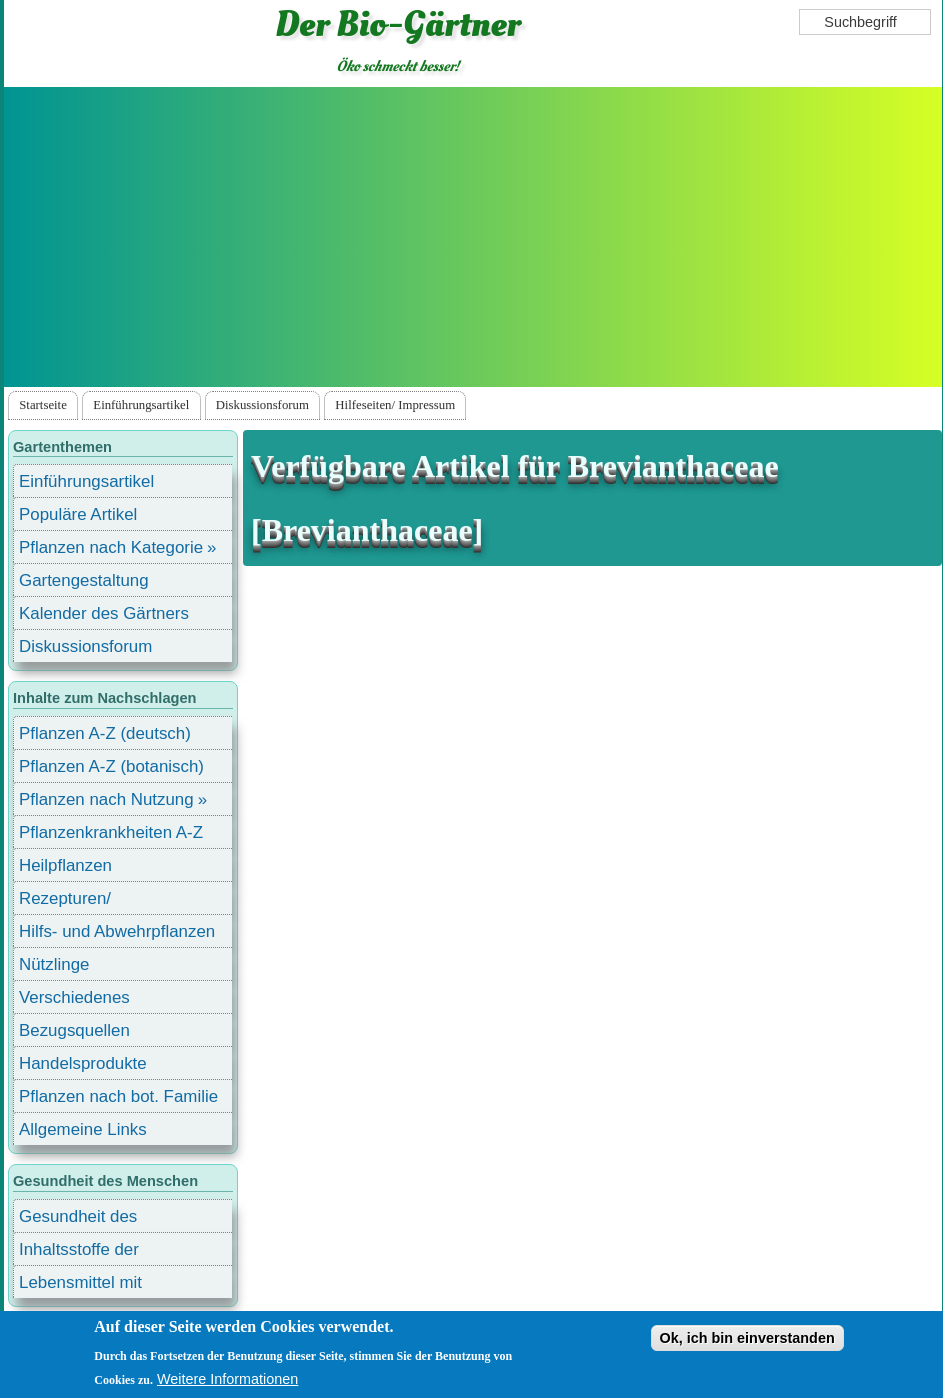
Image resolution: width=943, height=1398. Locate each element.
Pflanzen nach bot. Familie (118, 1096)
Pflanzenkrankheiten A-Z (111, 832)
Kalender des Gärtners (104, 613)
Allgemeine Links (83, 1129)
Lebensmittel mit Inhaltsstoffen (80, 1285)
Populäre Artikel (78, 514)
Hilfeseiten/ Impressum (395, 405)
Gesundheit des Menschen (78, 1219)
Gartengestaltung (84, 580)
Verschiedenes (74, 997)
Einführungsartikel (141, 405)
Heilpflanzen (65, 865)
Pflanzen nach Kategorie (111, 547)
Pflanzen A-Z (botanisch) (111, 766)
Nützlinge (54, 964)
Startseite (43, 405)
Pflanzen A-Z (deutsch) (105, 733)
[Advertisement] (473, 237)
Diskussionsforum (262, 405)
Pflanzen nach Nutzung (106, 799)
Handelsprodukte (83, 1063)
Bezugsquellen (74, 1030)
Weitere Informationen (227, 1379)
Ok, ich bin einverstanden (747, 1338)
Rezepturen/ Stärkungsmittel (77, 901)
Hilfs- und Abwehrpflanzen (117, 931)
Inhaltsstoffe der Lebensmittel (79, 1252)
